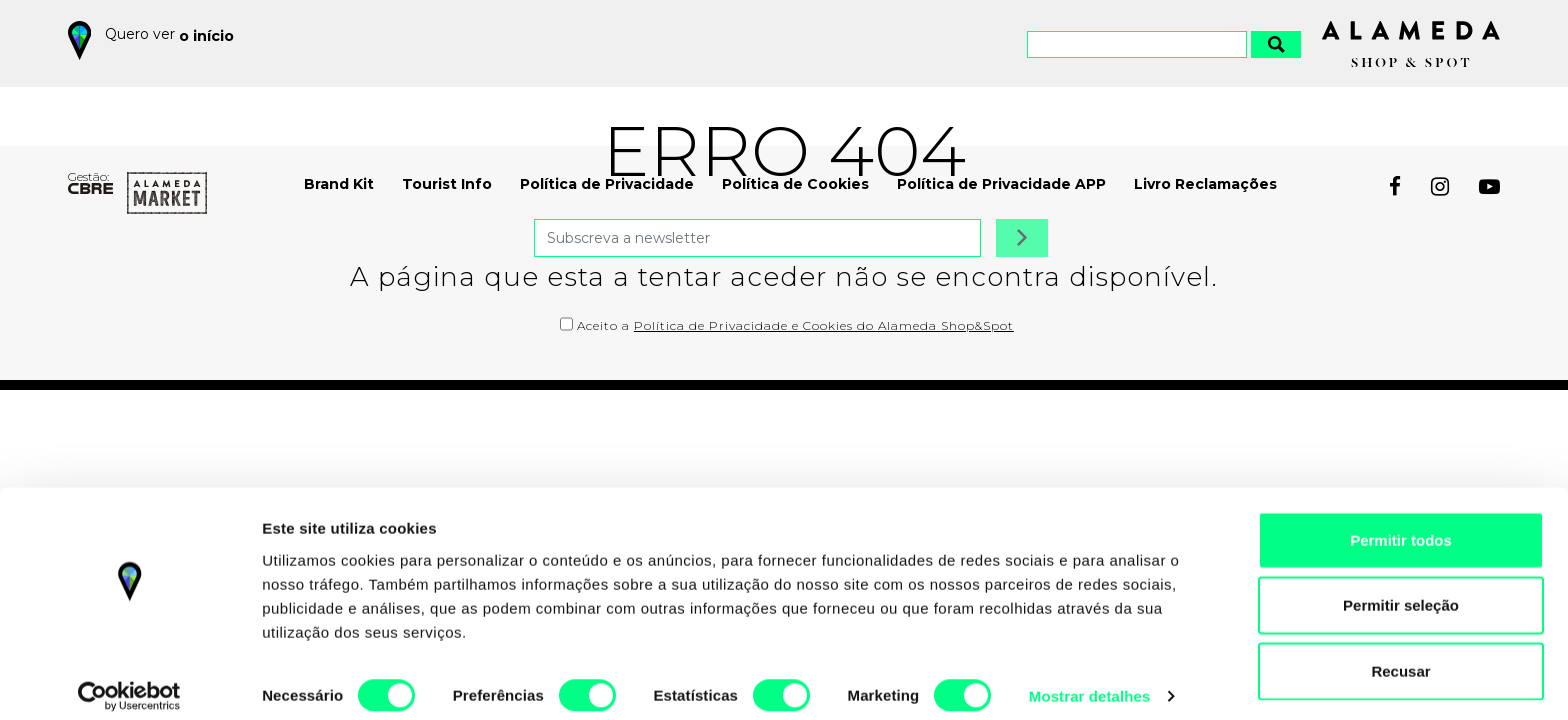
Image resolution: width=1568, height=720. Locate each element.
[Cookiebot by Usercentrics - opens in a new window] (129, 681)
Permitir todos (1401, 523)
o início (209, 34)
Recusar (1400, 654)
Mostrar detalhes (1090, 680)
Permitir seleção (1401, 589)
